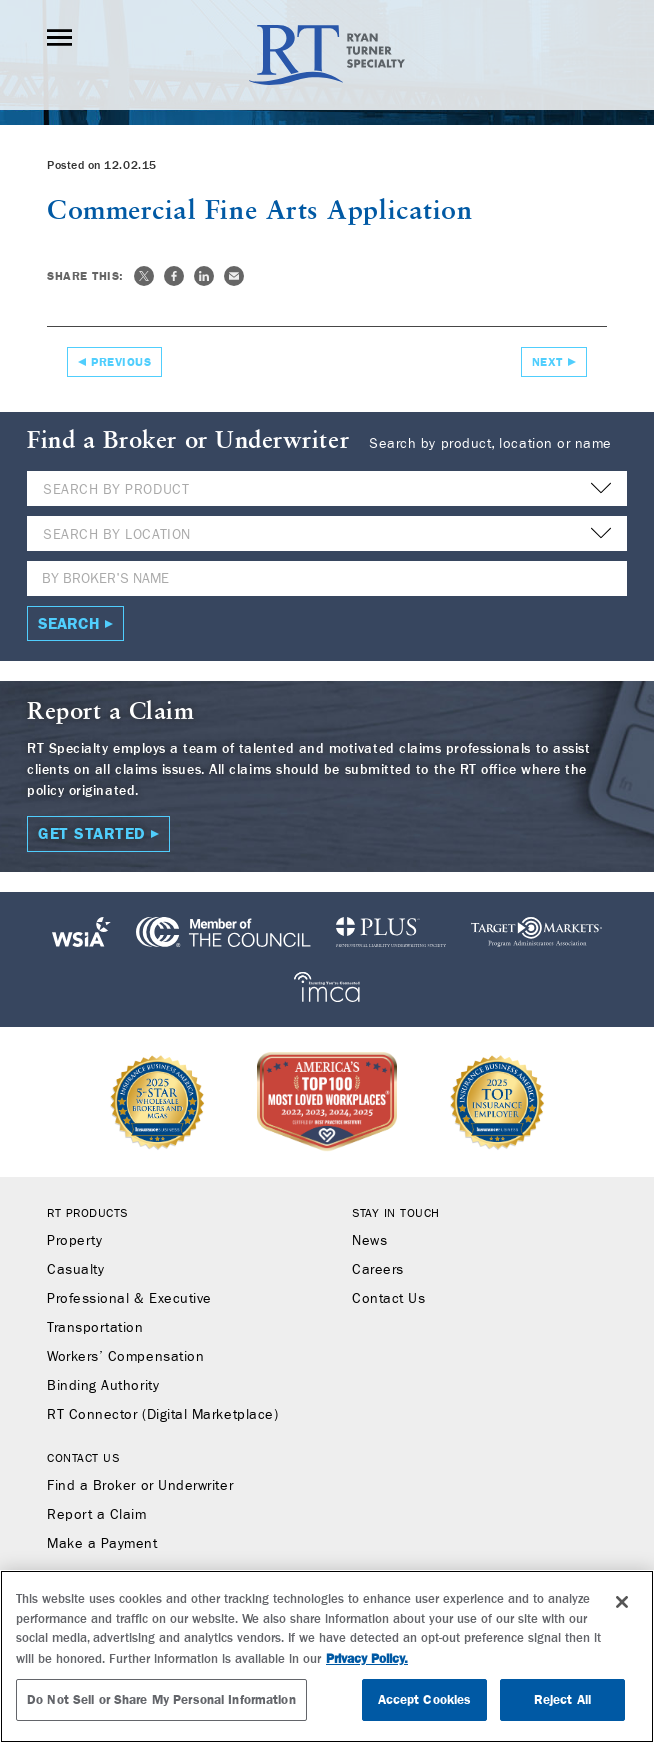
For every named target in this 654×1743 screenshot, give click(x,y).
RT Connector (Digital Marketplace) (162, 1415)
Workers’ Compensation (125, 1357)
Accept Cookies (425, 1699)
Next (547, 362)
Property (74, 1241)
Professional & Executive (129, 1299)
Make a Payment (102, 1544)
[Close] (622, 1602)
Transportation (95, 1328)
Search (69, 623)
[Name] (327, 578)
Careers (378, 1270)
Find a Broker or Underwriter (140, 1486)
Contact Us (388, 1299)
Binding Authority (103, 1386)
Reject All (562, 1699)
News (369, 1241)
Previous (121, 362)
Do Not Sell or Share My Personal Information (161, 1699)
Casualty (75, 1270)
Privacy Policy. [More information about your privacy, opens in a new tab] (367, 1658)
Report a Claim (97, 1515)
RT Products (87, 1213)
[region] (327, 1656)
